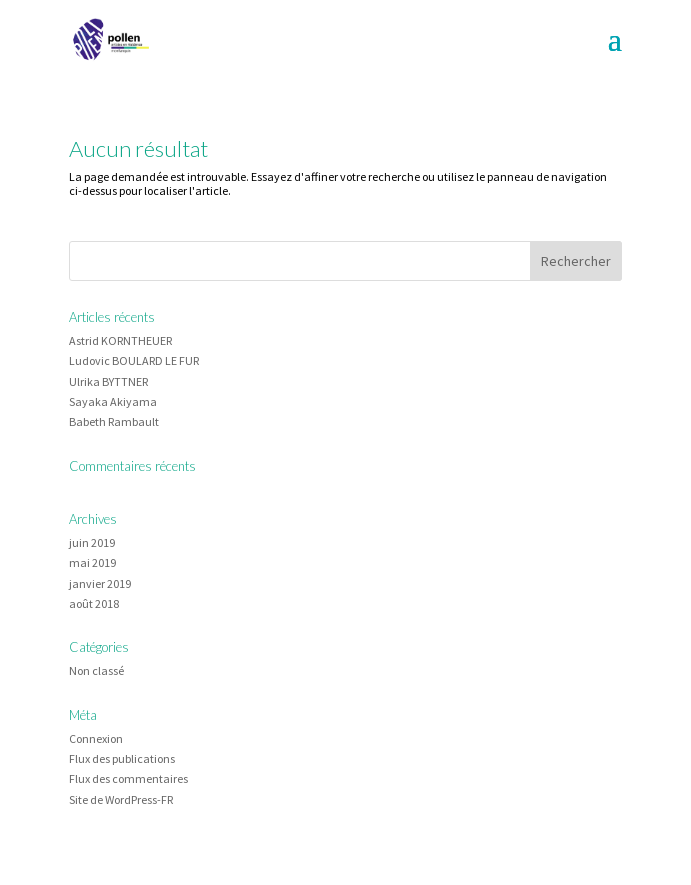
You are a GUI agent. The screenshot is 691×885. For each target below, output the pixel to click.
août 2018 (94, 603)
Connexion (96, 738)
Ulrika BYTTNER (108, 381)
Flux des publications (122, 758)
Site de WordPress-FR (121, 799)
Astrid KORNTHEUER (120, 340)
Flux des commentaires (128, 778)
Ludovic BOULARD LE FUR (134, 360)
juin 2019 (92, 542)
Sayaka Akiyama (113, 401)
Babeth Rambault (114, 421)
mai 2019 (92, 562)
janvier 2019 (100, 583)
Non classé (96, 670)
